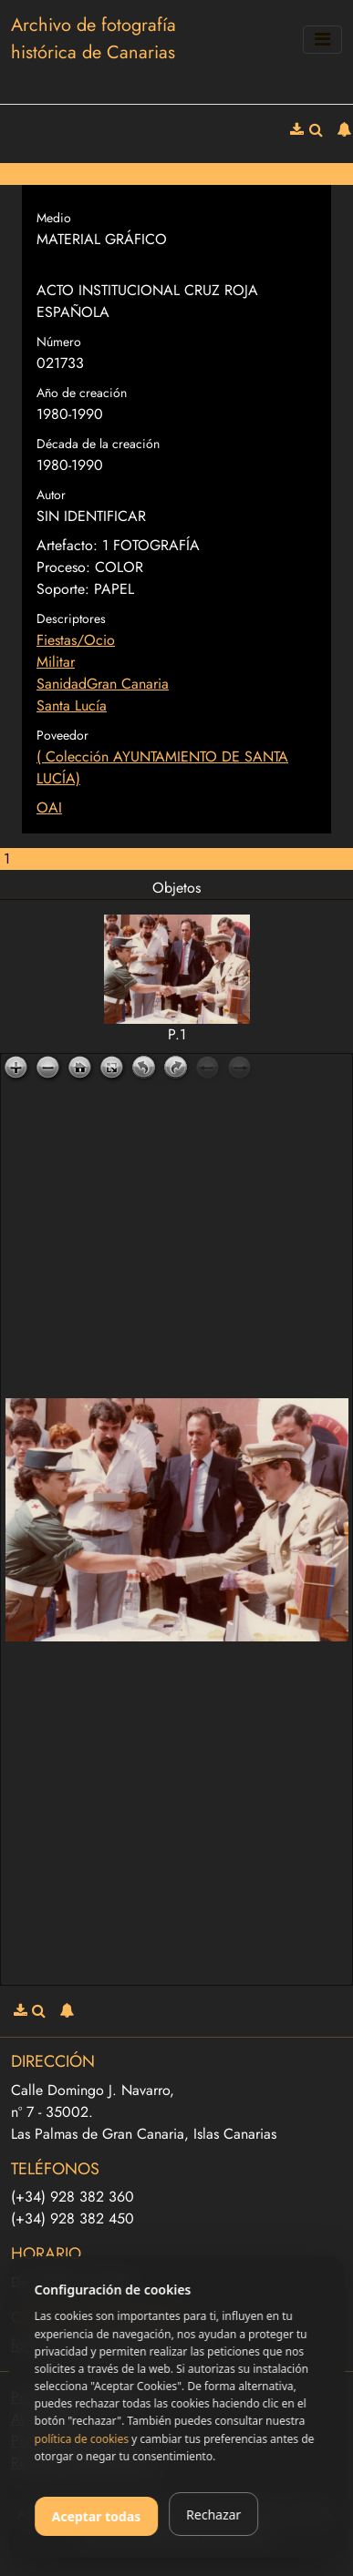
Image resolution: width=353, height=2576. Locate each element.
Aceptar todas (96, 2516)
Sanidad (61, 683)
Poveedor (62, 735)
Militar (55, 661)
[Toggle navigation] (322, 40)
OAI (49, 807)
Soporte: (62, 588)
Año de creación (81, 392)
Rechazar (213, 2514)
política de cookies (82, 2439)
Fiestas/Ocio (75, 639)
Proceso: (63, 567)
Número (58, 341)
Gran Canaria (128, 683)
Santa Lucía (71, 705)
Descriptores (71, 618)
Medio (53, 218)
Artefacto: (67, 545)
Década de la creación (98, 443)
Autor (51, 495)
